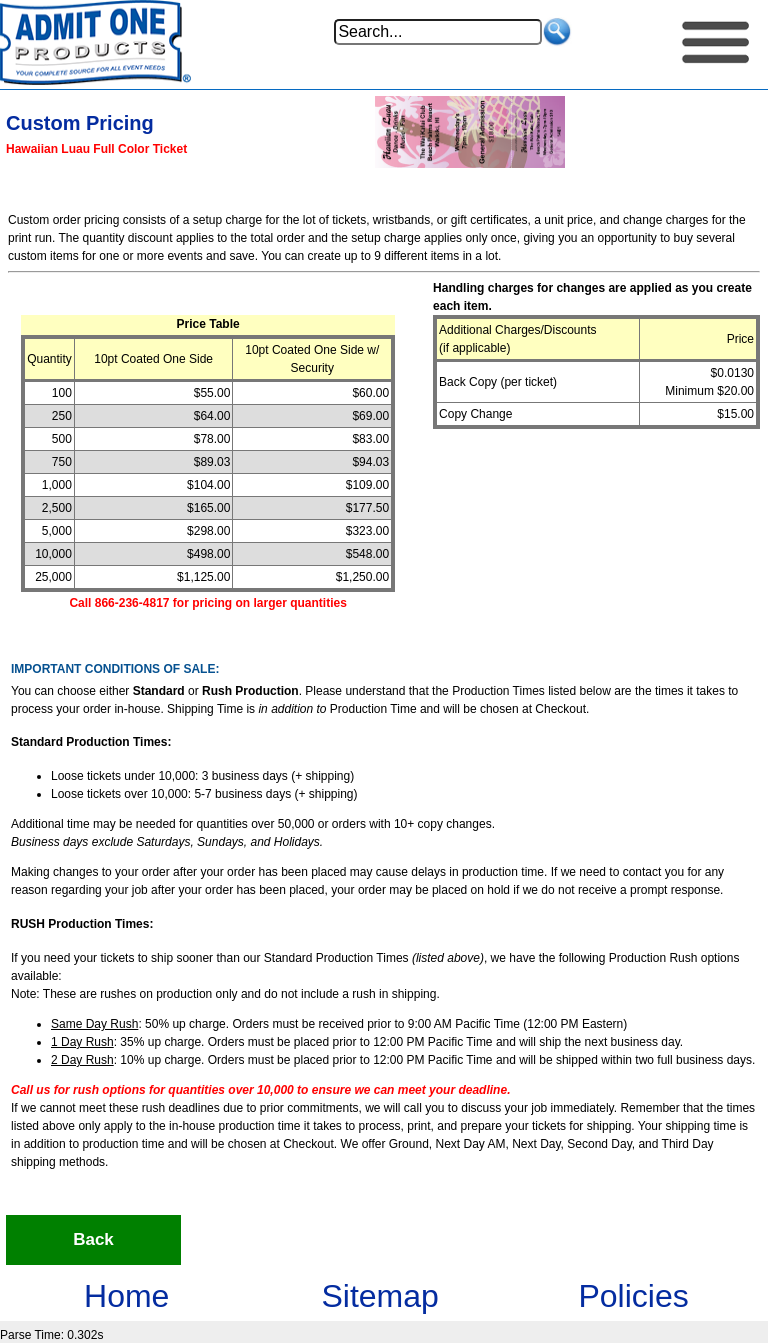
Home (126, 1296)
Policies (633, 1296)
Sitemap (379, 1296)
